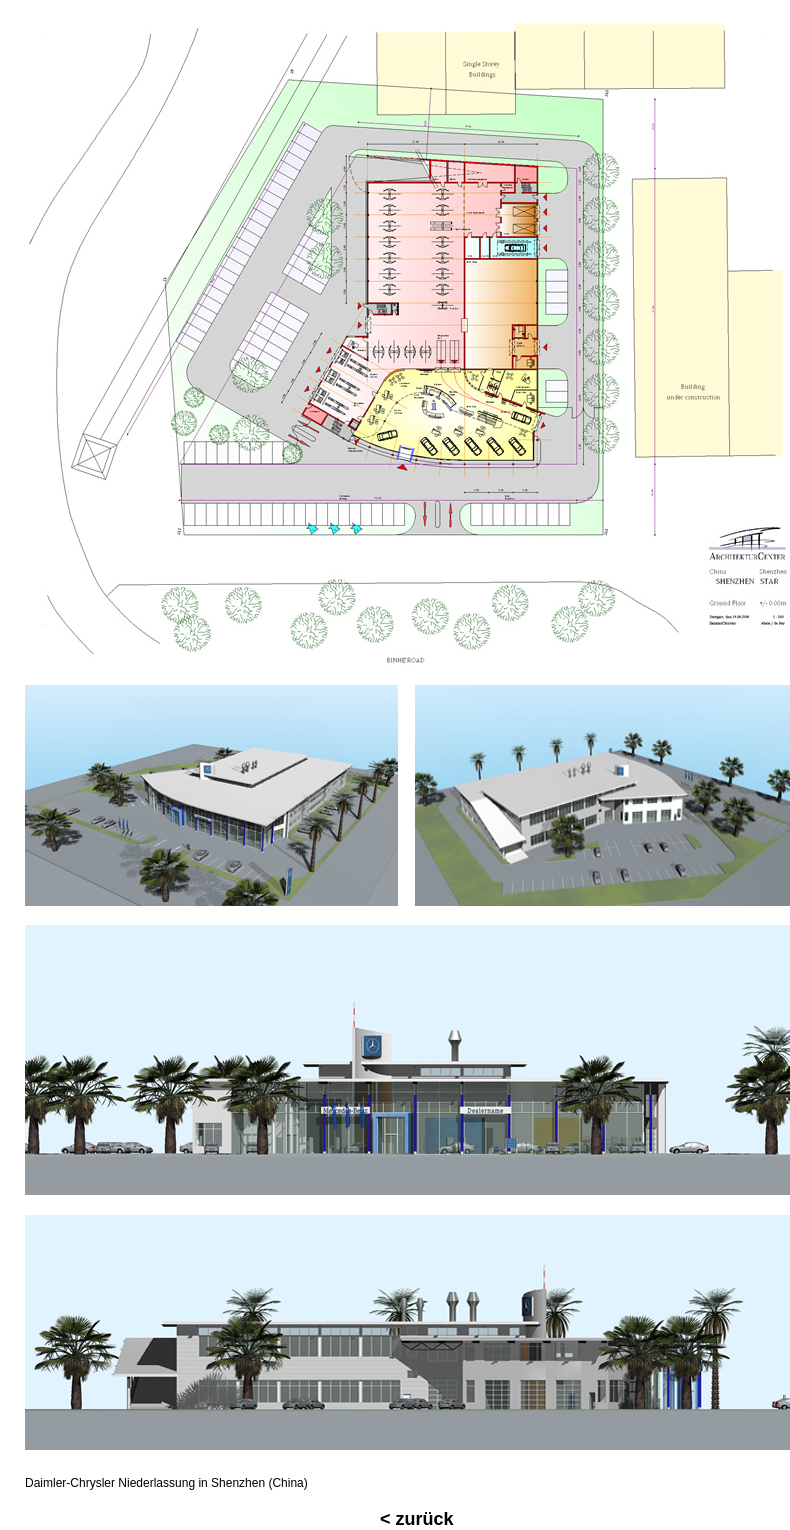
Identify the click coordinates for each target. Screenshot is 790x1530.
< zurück (417, 1519)
